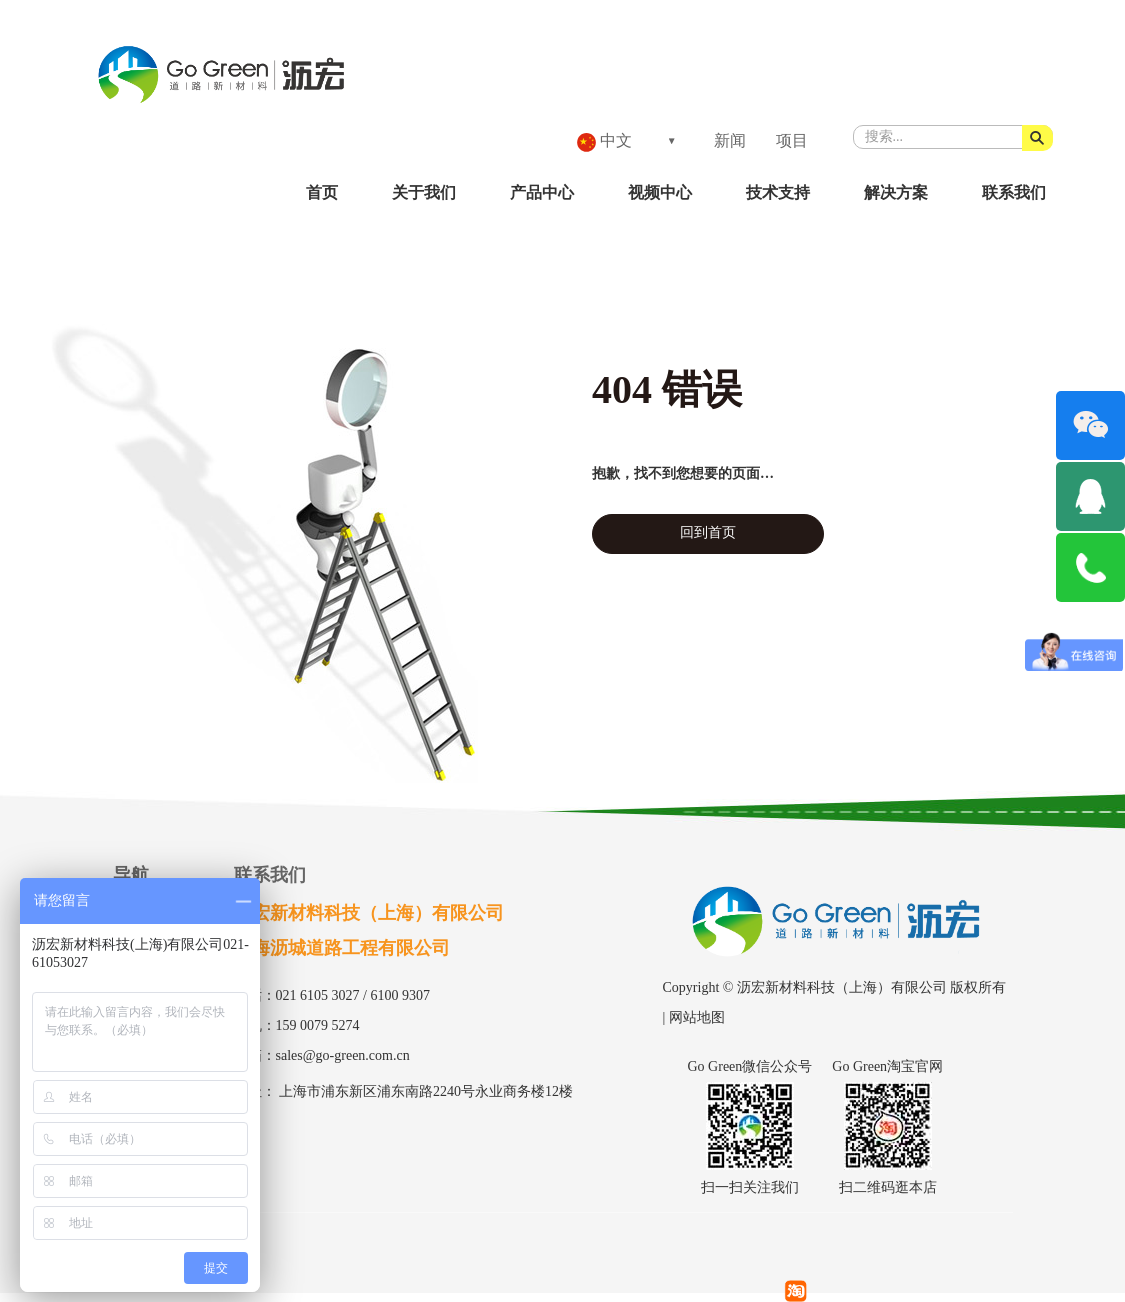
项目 (792, 140)
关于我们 (424, 192)
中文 (604, 142)
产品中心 (542, 192)
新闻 (730, 140)
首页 (322, 192)
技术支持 (778, 192)
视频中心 (660, 192)
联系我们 (1014, 192)
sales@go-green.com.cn (343, 1055)
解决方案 (896, 192)
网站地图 (697, 1017)
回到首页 (708, 532)
